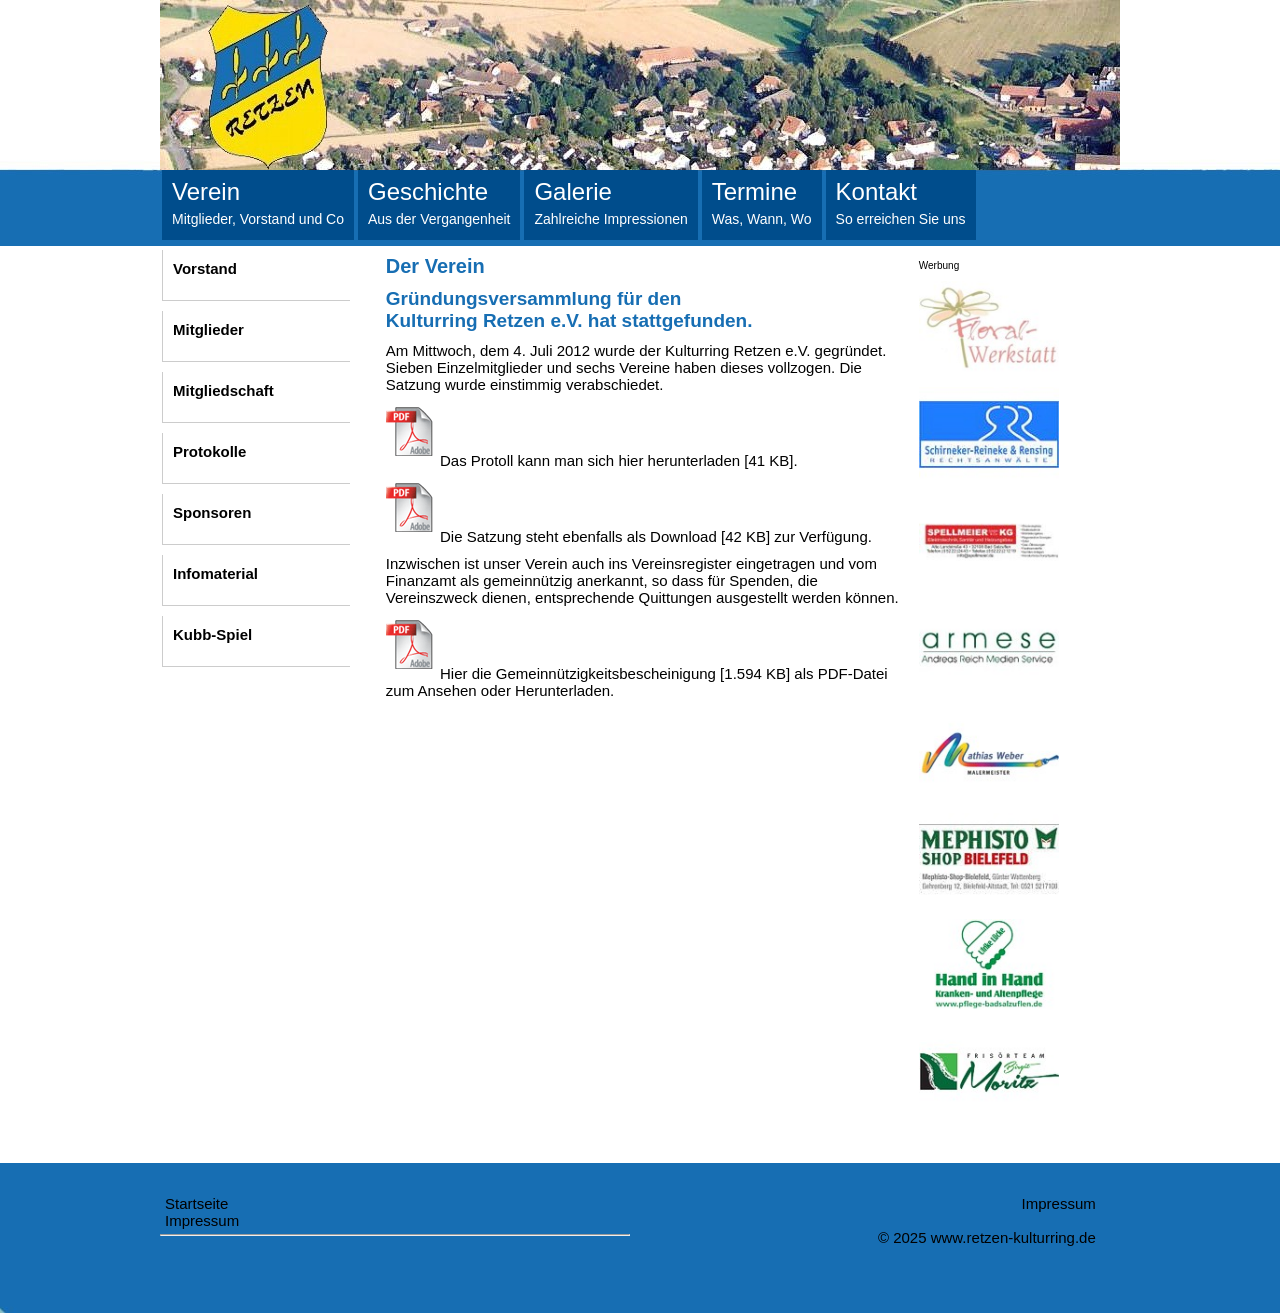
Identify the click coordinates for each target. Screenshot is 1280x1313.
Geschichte (439, 202)
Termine (762, 202)
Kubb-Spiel (212, 634)
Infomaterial (215, 573)
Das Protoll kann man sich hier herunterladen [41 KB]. (592, 460)
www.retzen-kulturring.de (1013, 1237)
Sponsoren (212, 512)
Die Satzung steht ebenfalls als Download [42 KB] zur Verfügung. (629, 536)
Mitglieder (208, 329)
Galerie (610, 202)
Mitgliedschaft (223, 390)
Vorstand (205, 268)
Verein (258, 202)
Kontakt (901, 202)
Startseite (196, 1203)
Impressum (202, 1220)
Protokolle (209, 451)
